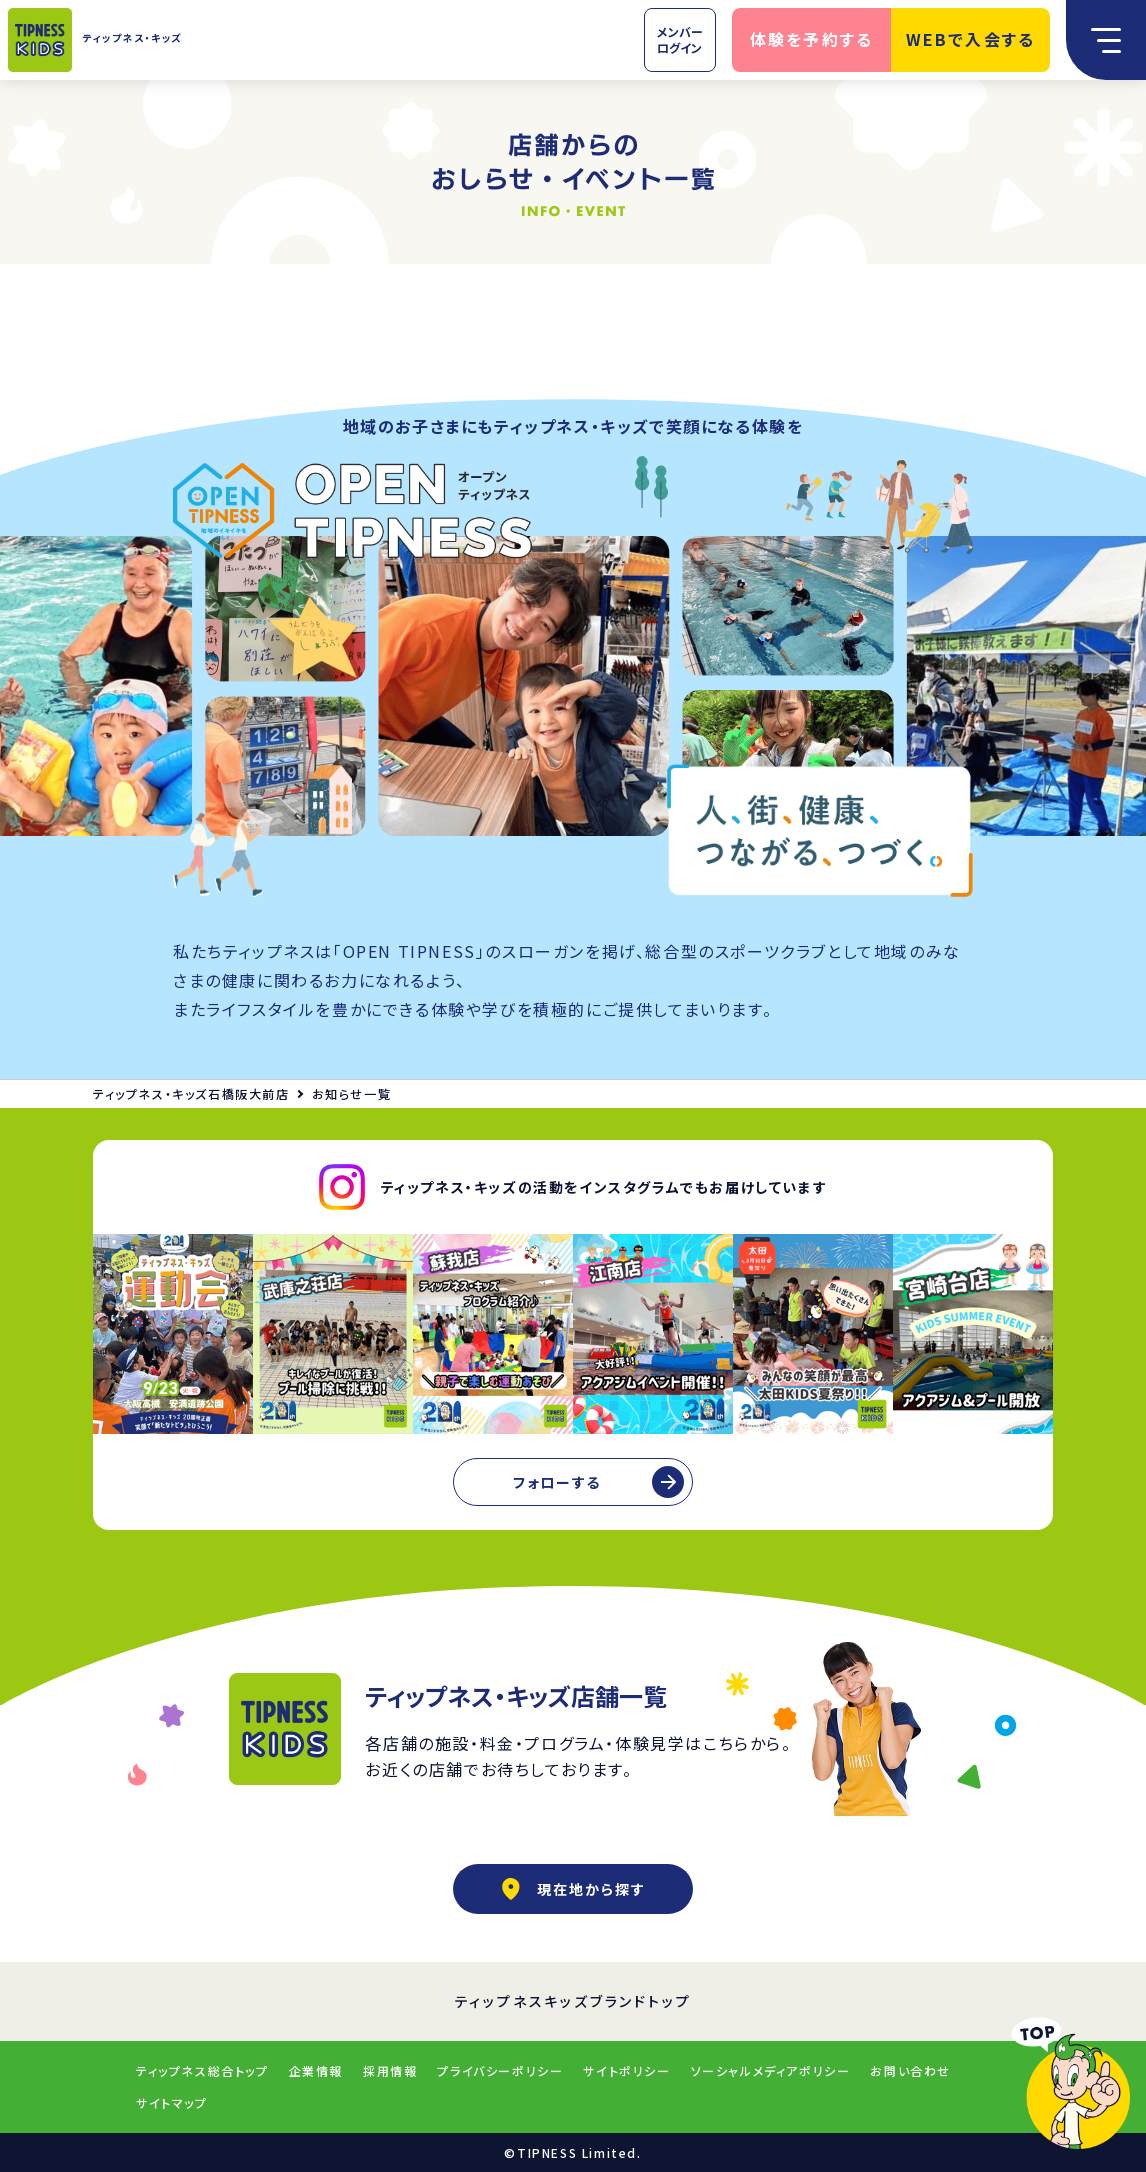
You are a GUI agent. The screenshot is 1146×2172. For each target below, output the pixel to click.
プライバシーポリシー (500, 2070)
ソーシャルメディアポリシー (771, 2070)
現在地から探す (573, 1889)
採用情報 (390, 2070)
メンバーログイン (680, 39)
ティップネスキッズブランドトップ (573, 2001)
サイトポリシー (626, 2070)
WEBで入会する (971, 39)
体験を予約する (812, 39)
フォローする (557, 1482)
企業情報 (316, 2070)
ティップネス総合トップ (202, 2070)
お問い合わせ (910, 2070)
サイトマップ (172, 2102)
